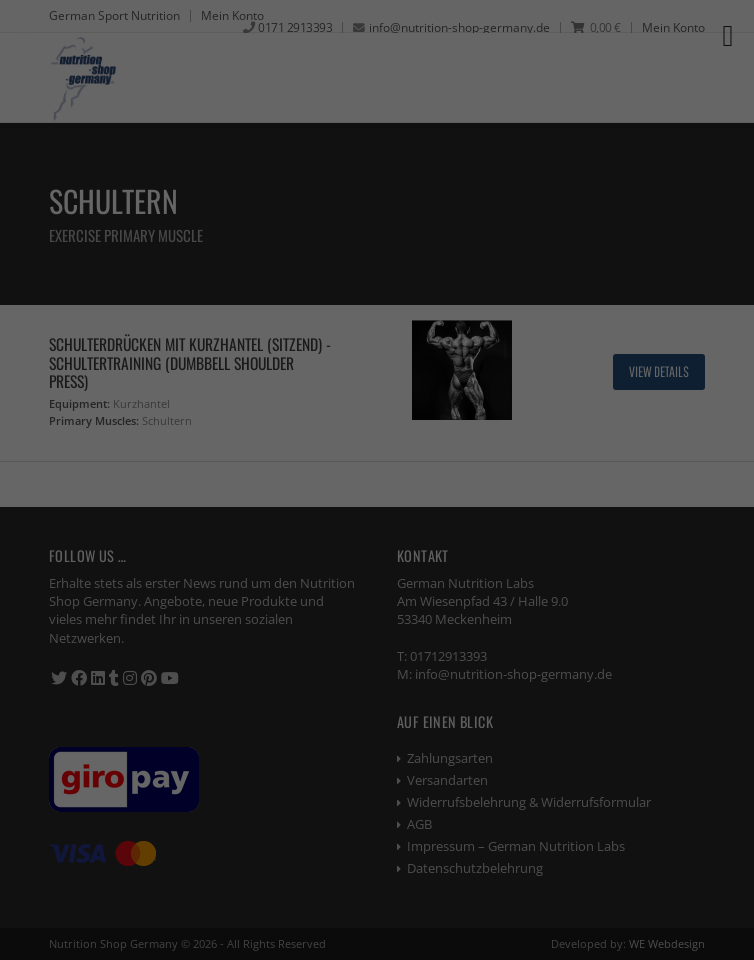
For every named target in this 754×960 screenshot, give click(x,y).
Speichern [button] (377, 683)
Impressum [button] (482, 790)
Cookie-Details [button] (280, 790)
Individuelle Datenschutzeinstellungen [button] (377, 743)
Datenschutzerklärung (196, 328)
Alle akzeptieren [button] (377, 624)
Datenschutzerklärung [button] (385, 790)
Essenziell (177, 387)
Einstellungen (168, 348)
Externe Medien (198, 472)
